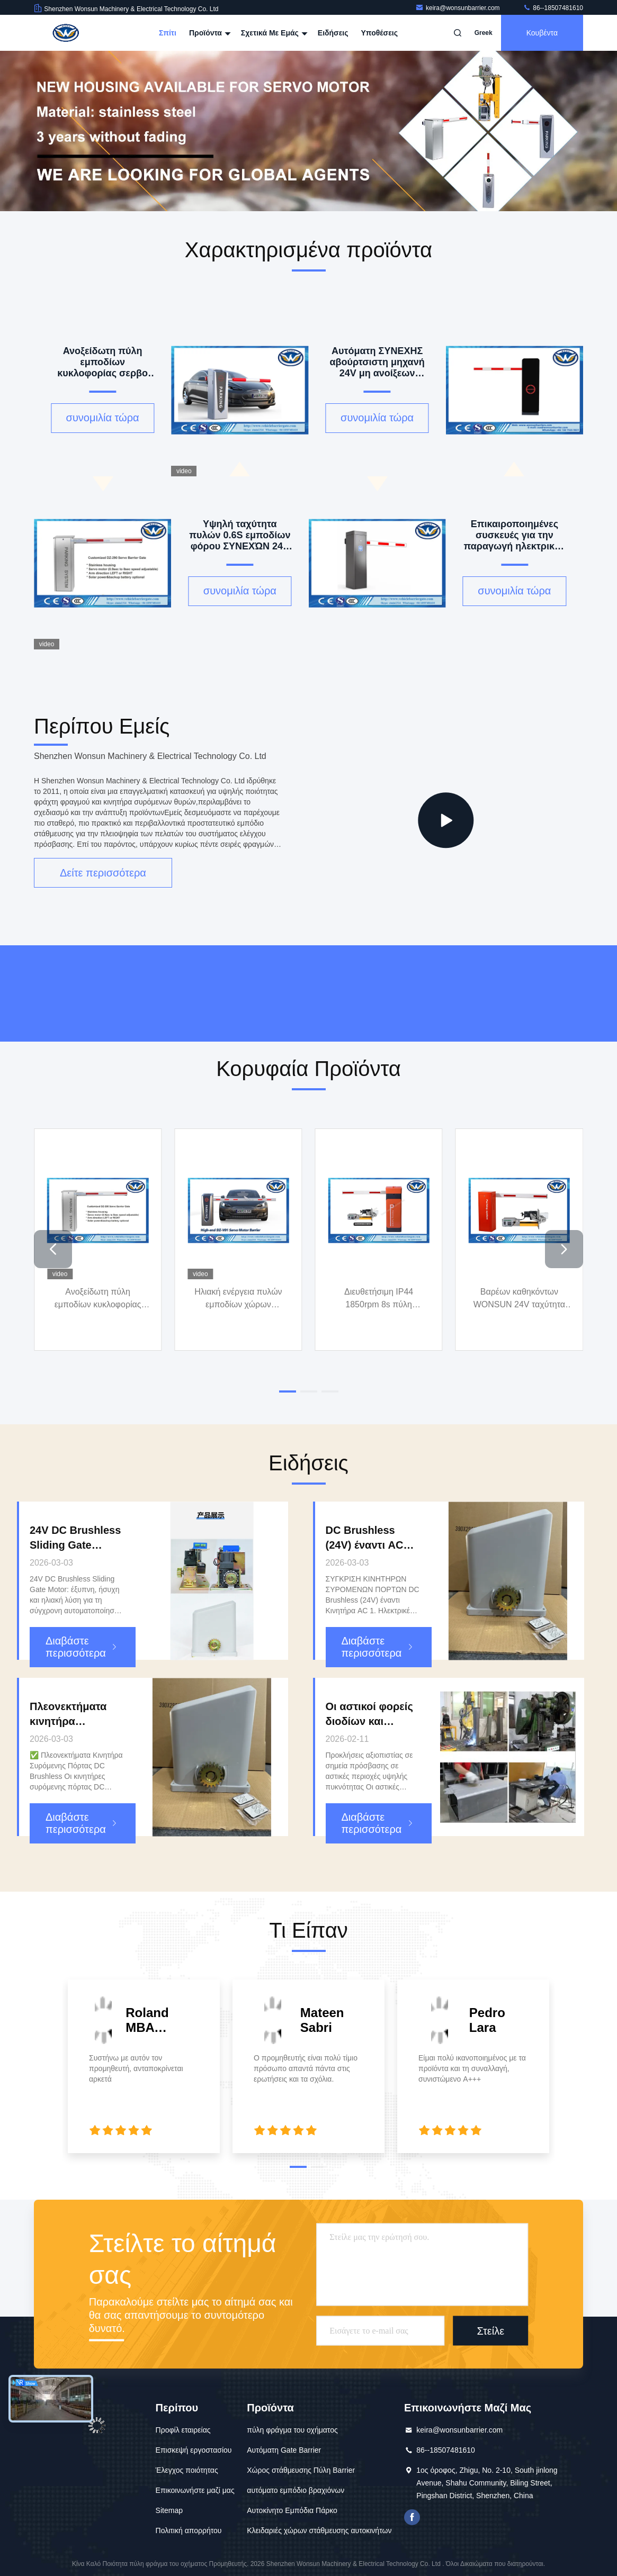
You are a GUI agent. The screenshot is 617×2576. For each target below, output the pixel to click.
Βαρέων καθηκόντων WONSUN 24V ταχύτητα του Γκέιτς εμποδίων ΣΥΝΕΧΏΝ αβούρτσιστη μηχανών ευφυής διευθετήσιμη (519, 1299)
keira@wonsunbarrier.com (458, 8)
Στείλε (491, 2330)
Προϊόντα (208, 33)
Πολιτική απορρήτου (189, 2530)
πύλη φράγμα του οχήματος (292, 2430)
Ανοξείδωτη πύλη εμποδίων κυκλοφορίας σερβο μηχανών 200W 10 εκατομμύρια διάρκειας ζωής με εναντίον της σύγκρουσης (98, 1299)
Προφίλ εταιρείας (183, 2430)
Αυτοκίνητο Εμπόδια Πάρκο (292, 2510)
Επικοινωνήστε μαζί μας (195, 2490)
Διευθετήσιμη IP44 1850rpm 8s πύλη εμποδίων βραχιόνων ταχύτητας (378, 1299)
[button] (53, 1249)
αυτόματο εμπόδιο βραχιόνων (295, 2490)
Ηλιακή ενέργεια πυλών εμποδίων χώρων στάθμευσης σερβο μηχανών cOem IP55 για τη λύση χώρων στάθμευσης (238, 1299)
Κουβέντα (542, 33)
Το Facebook (412, 2517)
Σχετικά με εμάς (273, 33)
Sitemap (169, 2510)
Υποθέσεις (379, 33)
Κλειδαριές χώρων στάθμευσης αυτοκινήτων (319, 2530)
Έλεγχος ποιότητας (187, 2470)
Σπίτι (167, 33)
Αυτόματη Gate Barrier (284, 2450)
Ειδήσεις (333, 33)
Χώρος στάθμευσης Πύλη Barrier (301, 2470)
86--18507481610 (553, 8)
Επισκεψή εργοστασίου (194, 2450)
